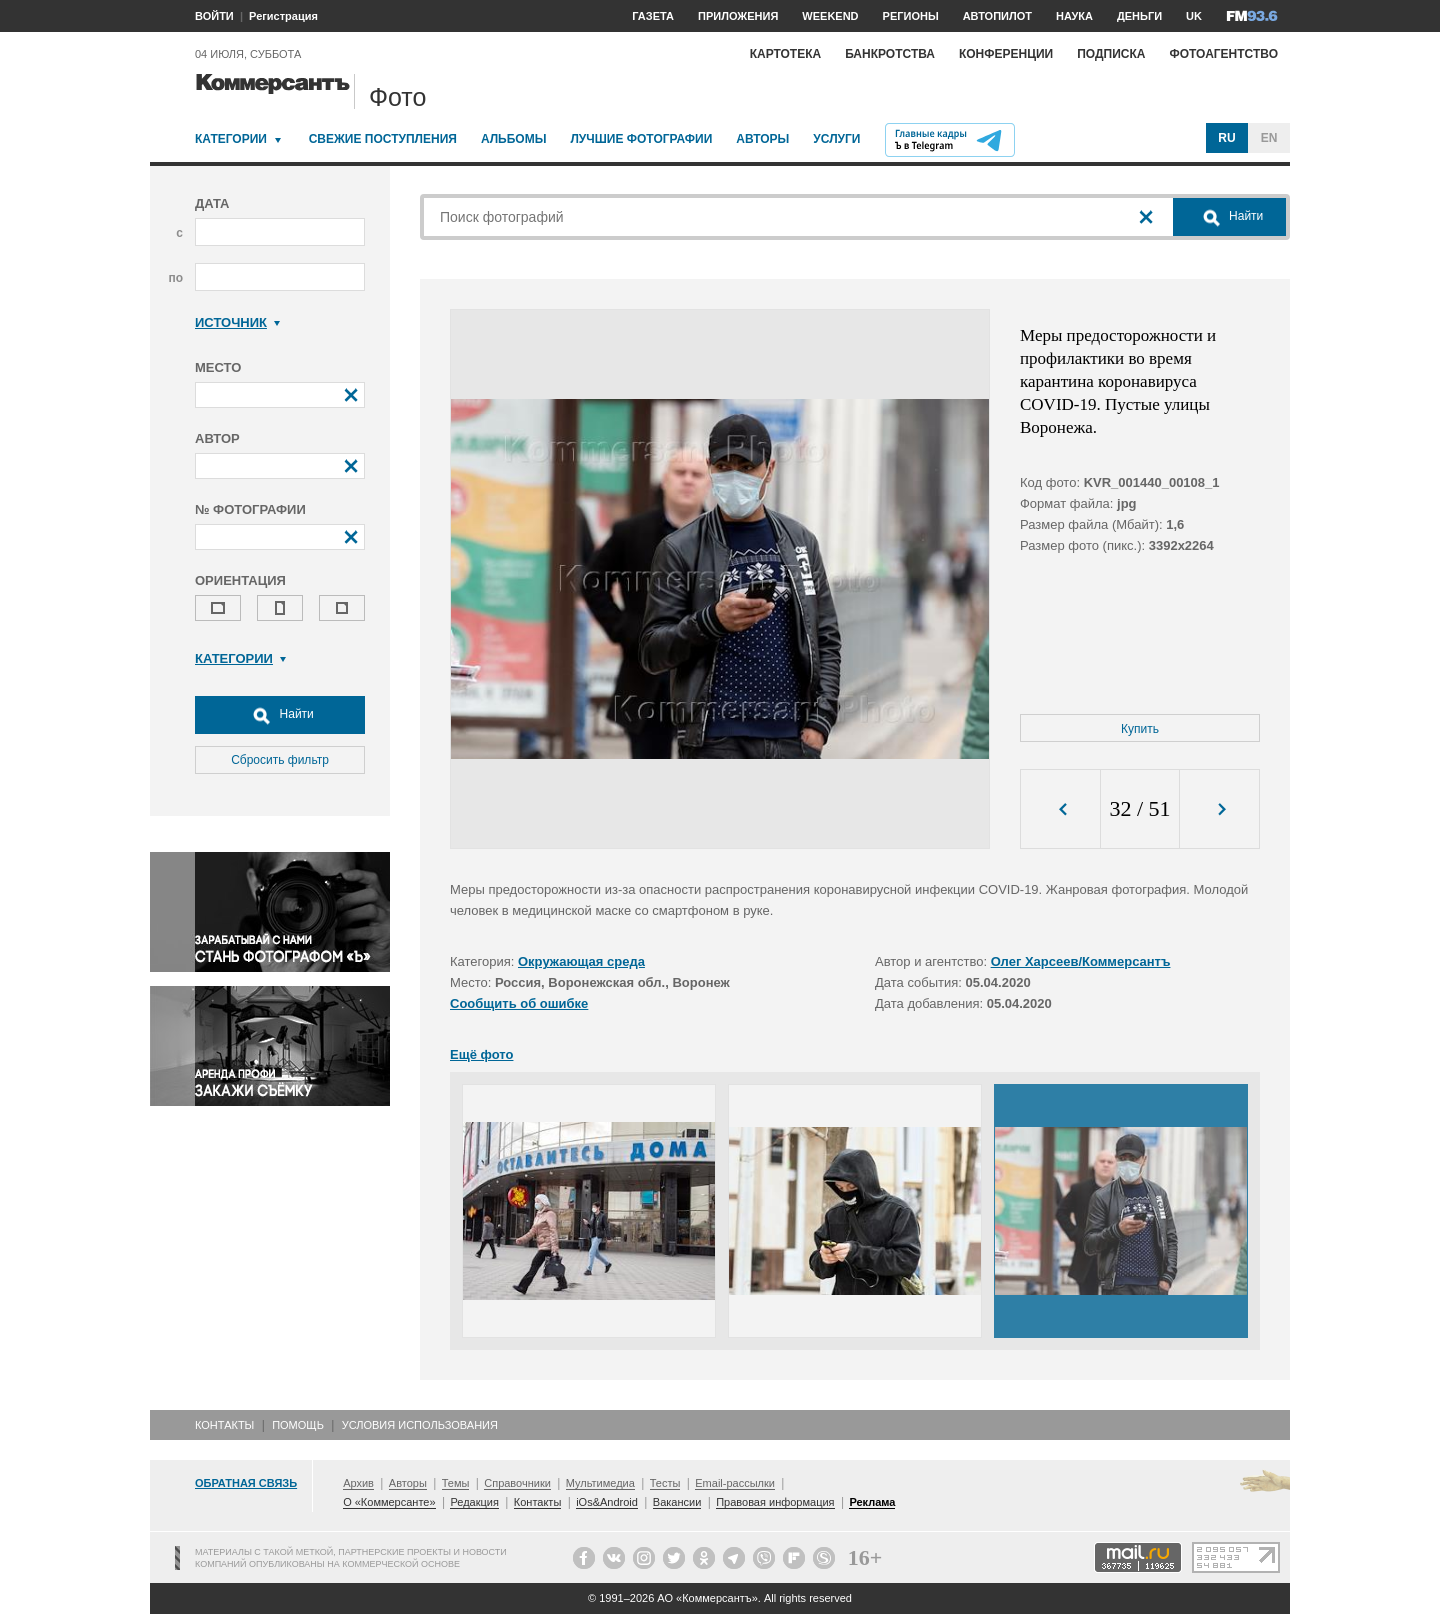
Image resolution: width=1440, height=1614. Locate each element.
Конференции (1006, 54)
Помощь (298, 1425)
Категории (231, 139)
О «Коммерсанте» (389, 1502)
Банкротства (890, 54)
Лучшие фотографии (641, 139)
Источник (237, 322)
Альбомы (514, 139)
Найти (280, 715)
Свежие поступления (383, 139)
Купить (1140, 729)
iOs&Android (607, 1502)
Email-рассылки (735, 1483)
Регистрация (283, 16)
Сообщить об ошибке (519, 1003)
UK (1194, 16)
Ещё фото (481, 1054)
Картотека (786, 54)
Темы (456, 1483)
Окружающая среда (581, 961)
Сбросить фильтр (280, 760)
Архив (358, 1483)
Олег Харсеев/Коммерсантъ (1081, 961)
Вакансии (677, 1502)
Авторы (762, 139)
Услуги (836, 139)
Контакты (224, 1425)
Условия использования (420, 1425)
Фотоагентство (1223, 54)
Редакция (474, 1502)
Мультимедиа (600, 1483)
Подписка (1111, 54)
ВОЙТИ (214, 16)
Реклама (872, 1502)
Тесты (665, 1483)
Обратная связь (246, 1483)
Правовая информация (775, 1502)
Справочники (517, 1483)
